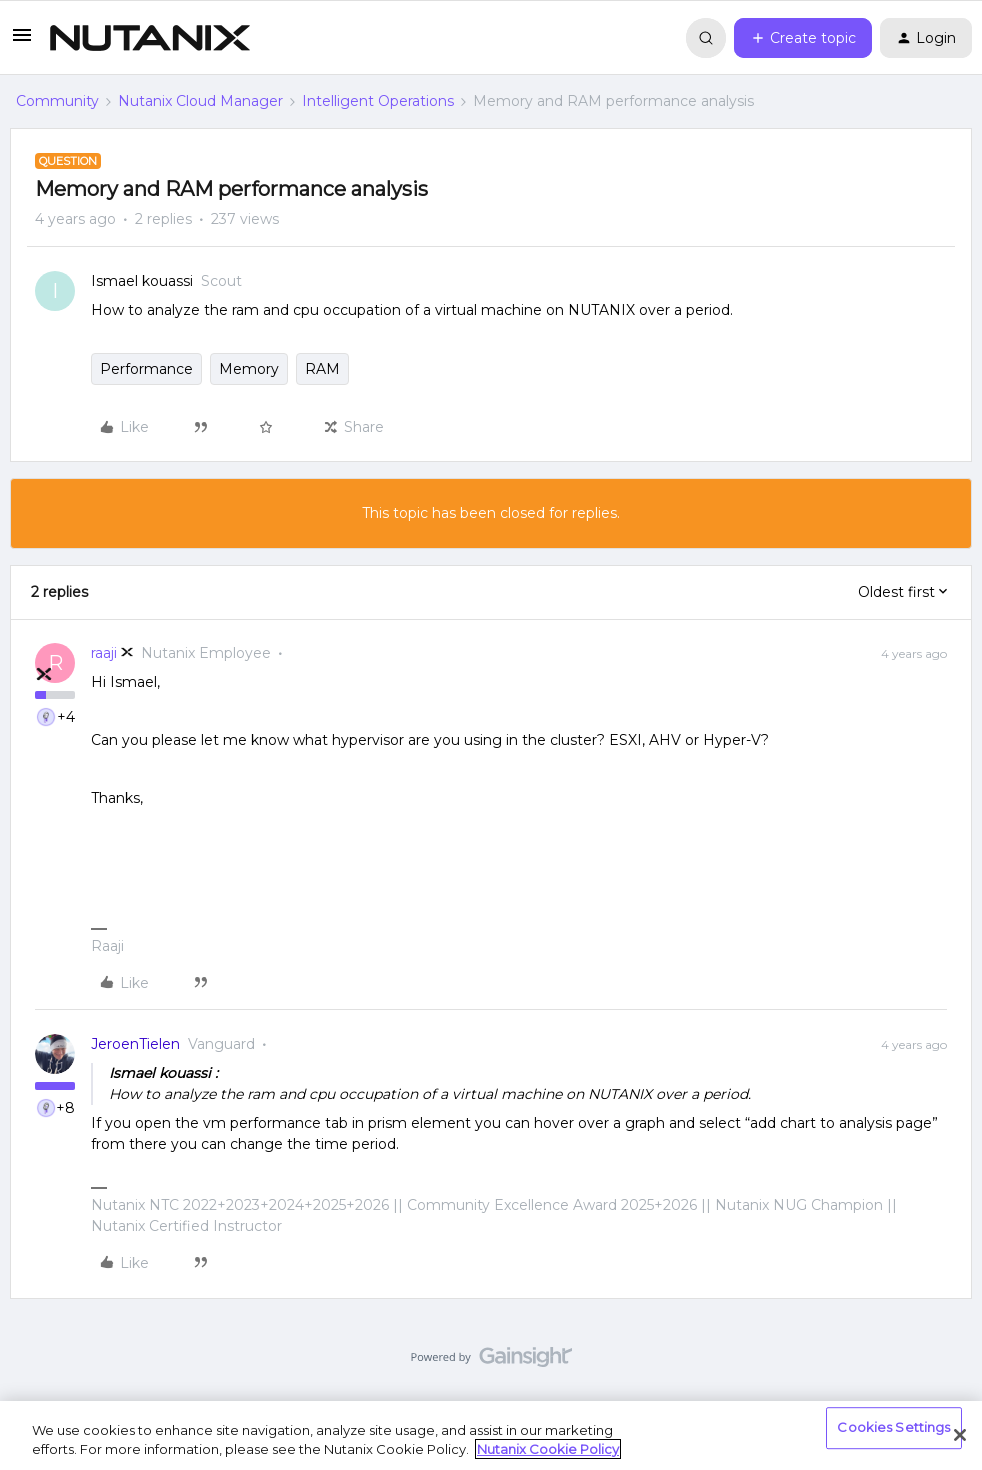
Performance (146, 369)
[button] (22, 42)
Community (57, 101)
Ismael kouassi (142, 281)
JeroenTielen (135, 1044)
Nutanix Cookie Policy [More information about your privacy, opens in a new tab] (548, 1449)
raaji (104, 653)
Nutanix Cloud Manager (200, 101)
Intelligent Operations (378, 101)
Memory (249, 369)
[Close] (960, 1435)
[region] (491, 1435)
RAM (322, 369)
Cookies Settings (893, 1428)
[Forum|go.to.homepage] (150, 38)
